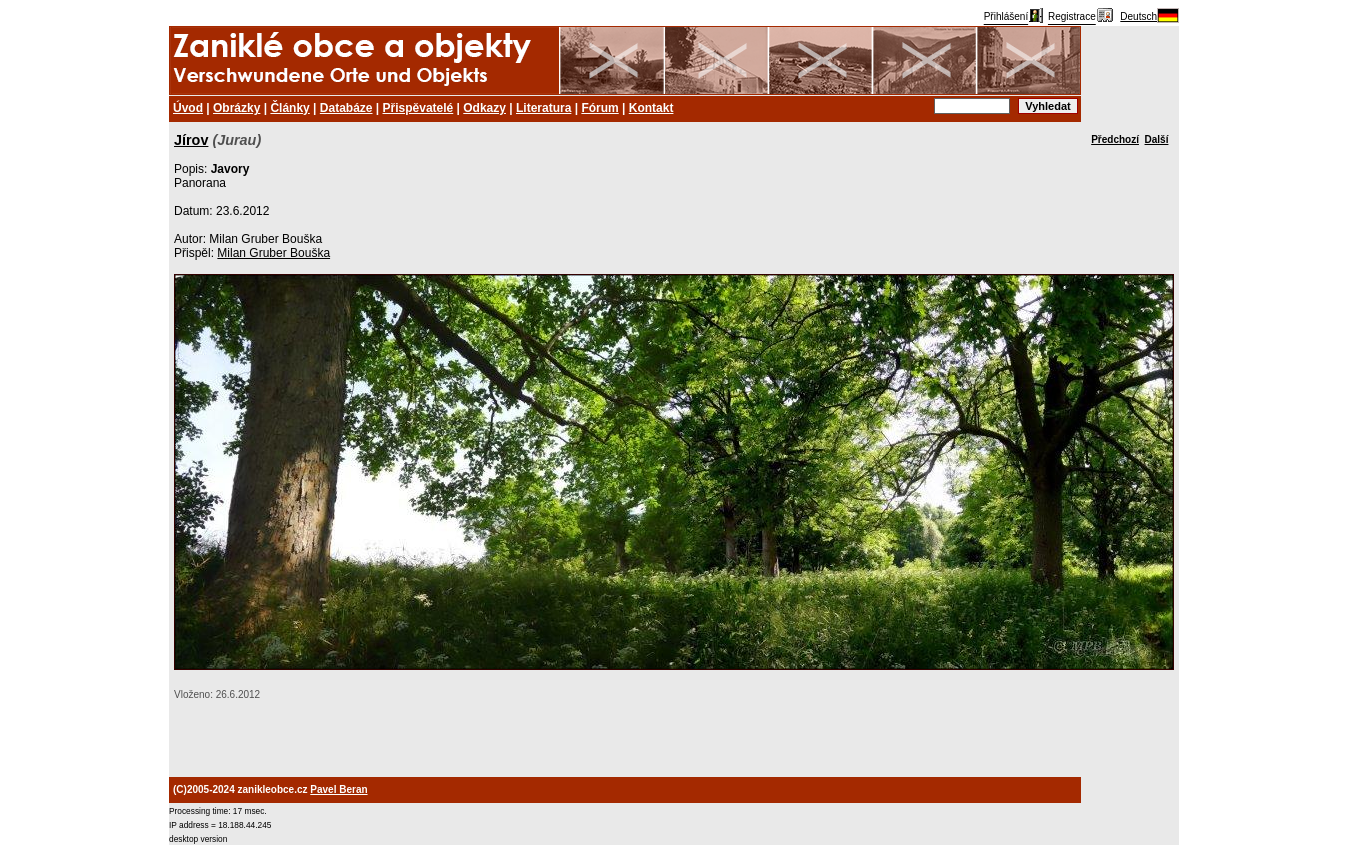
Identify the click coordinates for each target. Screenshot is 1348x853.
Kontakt (651, 108)
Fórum (599, 108)
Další (1157, 139)
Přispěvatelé (418, 108)
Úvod (188, 108)
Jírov (191, 140)
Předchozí (1115, 139)
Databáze (346, 108)
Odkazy (484, 108)
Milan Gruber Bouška (273, 253)
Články (289, 108)
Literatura (543, 108)
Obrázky (236, 108)
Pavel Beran (338, 789)
